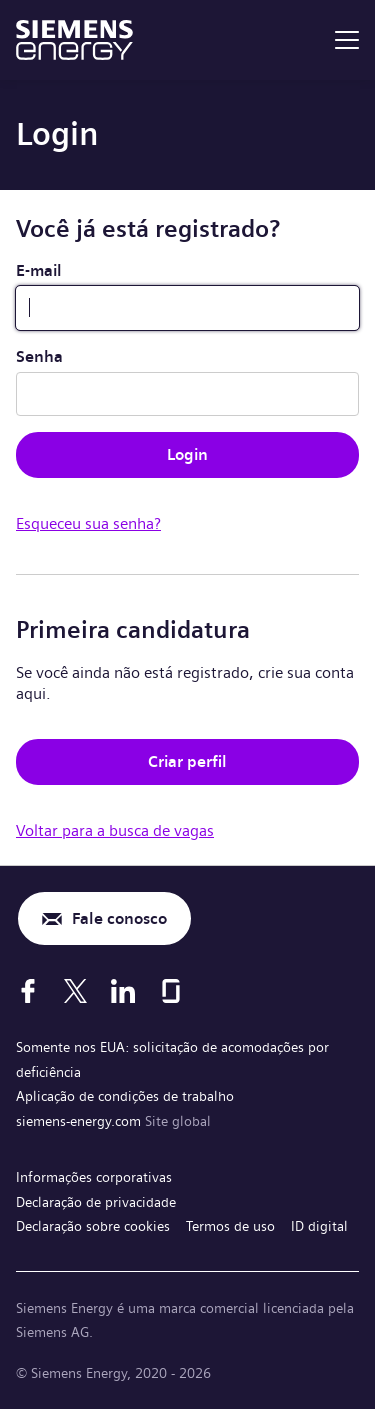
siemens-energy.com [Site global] (80, 1121)
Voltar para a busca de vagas (115, 830)
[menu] (347, 40)
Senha (39, 356)
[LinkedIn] (123, 991)
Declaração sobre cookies (93, 1226)
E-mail (39, 270)
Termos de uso (230, 1226)
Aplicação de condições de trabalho (125, 1096)
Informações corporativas (94, 1177)
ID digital (319, 1226)
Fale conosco (119, 918)
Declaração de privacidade (96, 1202)
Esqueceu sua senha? (88, 523)
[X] (75, 991)
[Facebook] (28, 991)
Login (187, 454)
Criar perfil (187, 761)
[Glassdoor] (171, 991)
